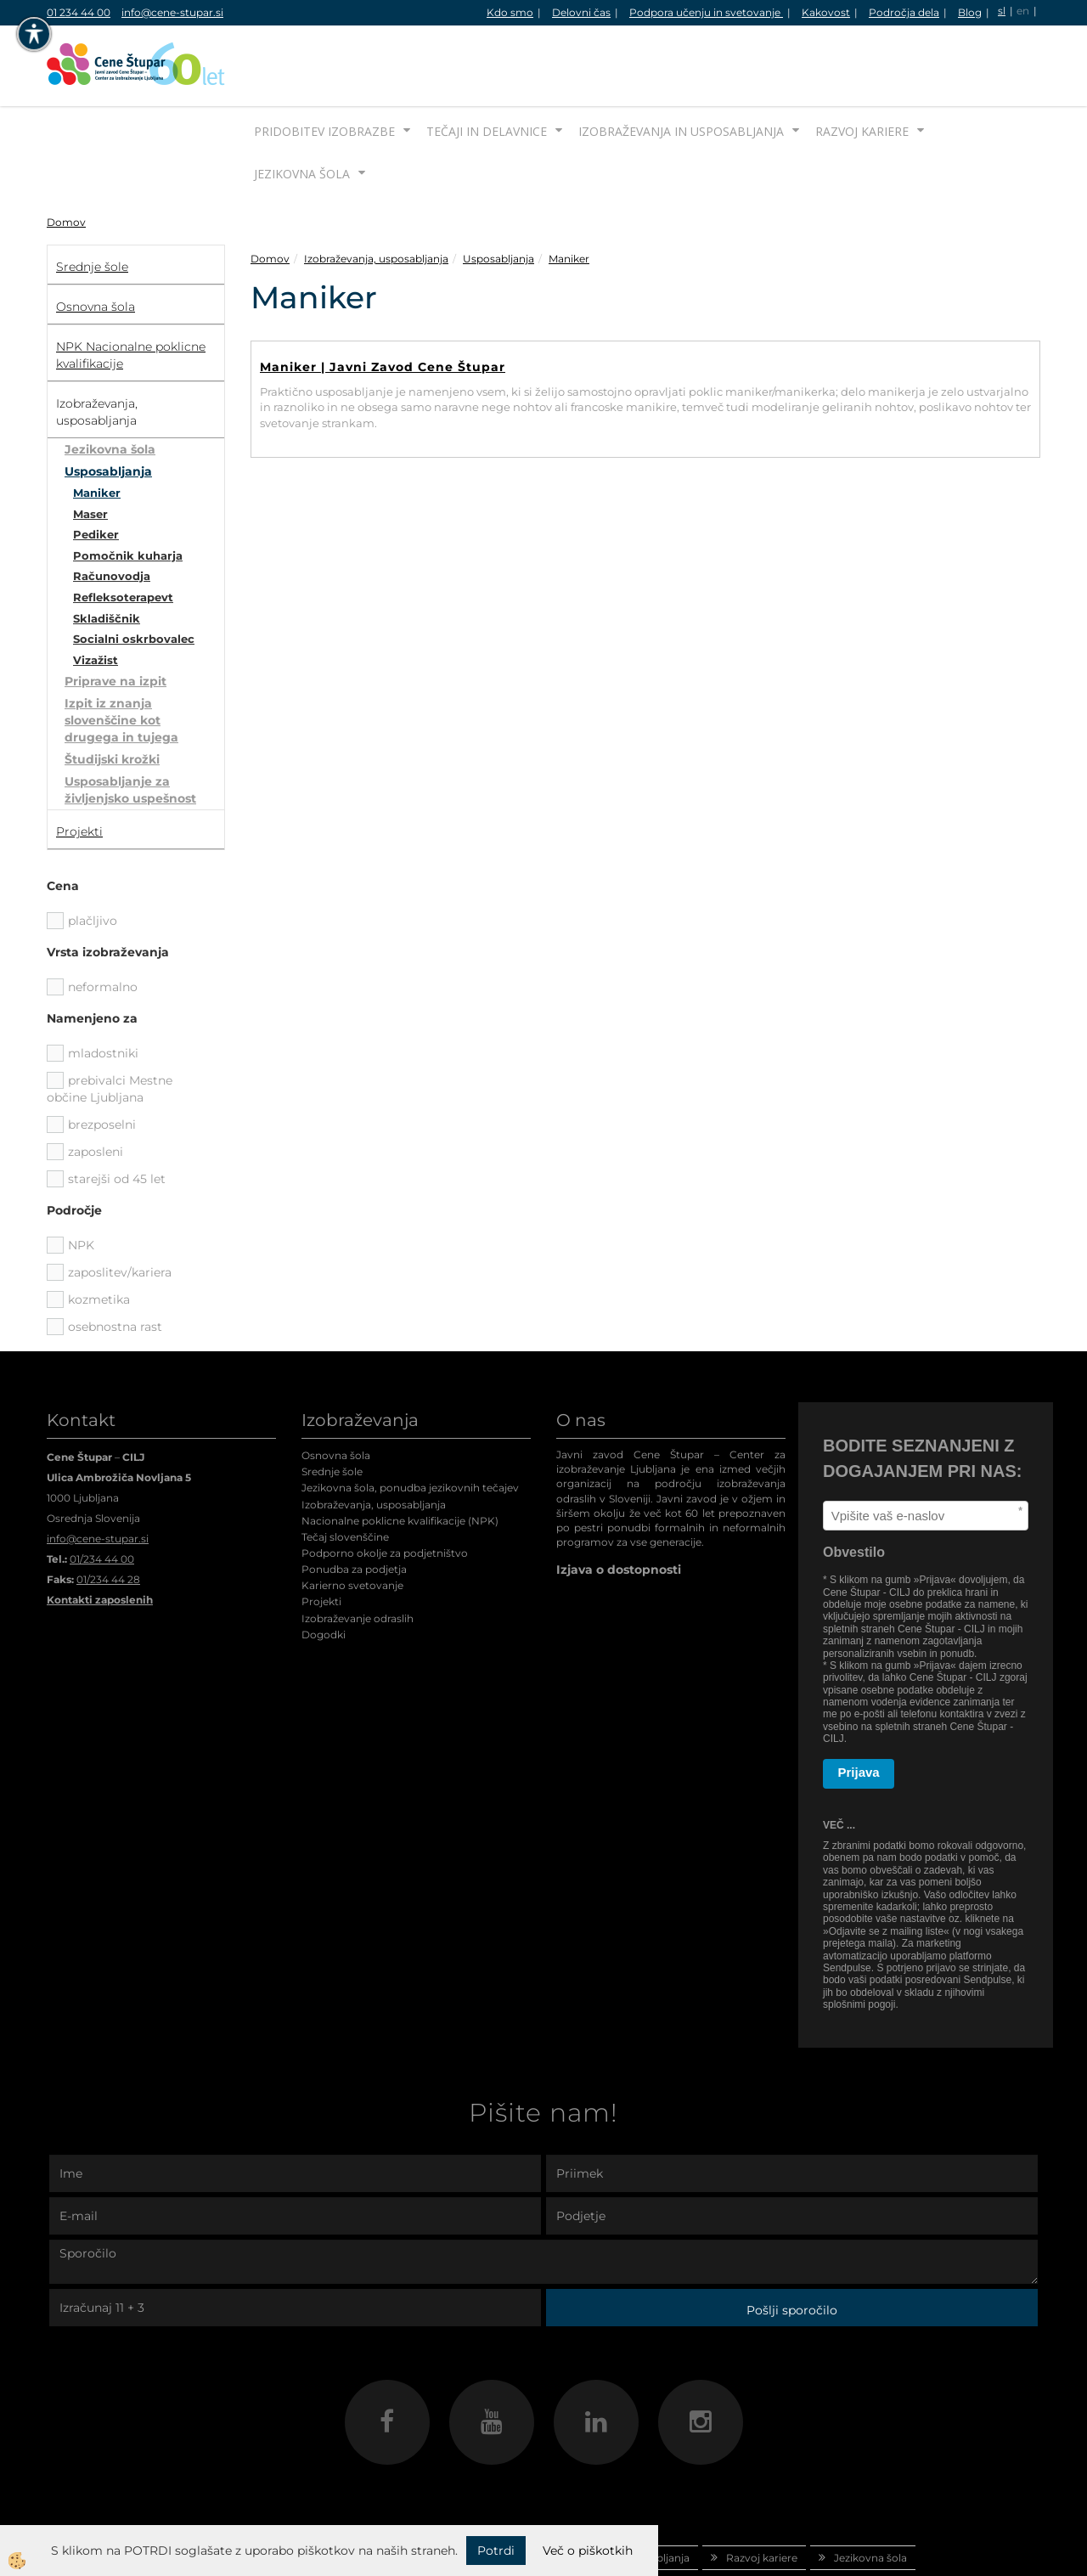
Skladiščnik (106, 554)
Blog (970, 12)
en (1023, 10)
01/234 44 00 (102, 1495)
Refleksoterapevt (123, 533)
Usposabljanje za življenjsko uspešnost (130, 726)
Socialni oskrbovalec (133, 575)
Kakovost (826, 12)
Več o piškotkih (588, 2550)
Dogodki (323, 1570)
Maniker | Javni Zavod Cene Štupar (382, 303)
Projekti (321, 1537)
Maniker (97, 429)
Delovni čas (581, 12)
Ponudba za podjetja (354, 1505)
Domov (66, 158)
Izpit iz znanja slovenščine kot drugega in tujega (121, 656)
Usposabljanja (108, 407)
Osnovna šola (335, 1391)
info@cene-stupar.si (172, 12)
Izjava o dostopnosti (618, 1505)
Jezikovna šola (302, 110)
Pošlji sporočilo (791, 2246)
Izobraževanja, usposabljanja (376, 195)
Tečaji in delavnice (486, 67)
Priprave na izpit (115, 617)
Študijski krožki (112, 695)
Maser (90, 450)
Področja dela (904, 12)
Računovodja (111, 512)
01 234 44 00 (78, 12)
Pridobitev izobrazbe (324, 67)
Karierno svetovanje (352, 1521)
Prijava (859, 1708)
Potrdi (496, 2550)
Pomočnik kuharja (128, 492)
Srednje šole (332, 1407)
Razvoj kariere (862, 67)
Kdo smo (510, 12)
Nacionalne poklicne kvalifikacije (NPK (398, 1457)
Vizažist (95, 596)
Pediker (96, 470)
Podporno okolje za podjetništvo (384, 1489)
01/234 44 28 (108, 1515)
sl (1001, 10)
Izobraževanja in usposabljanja (681, 67)
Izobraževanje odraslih (357, 1554)
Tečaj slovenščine (345, 1473)
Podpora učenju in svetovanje (706, 12)
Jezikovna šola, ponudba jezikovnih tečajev (410, 1424)
